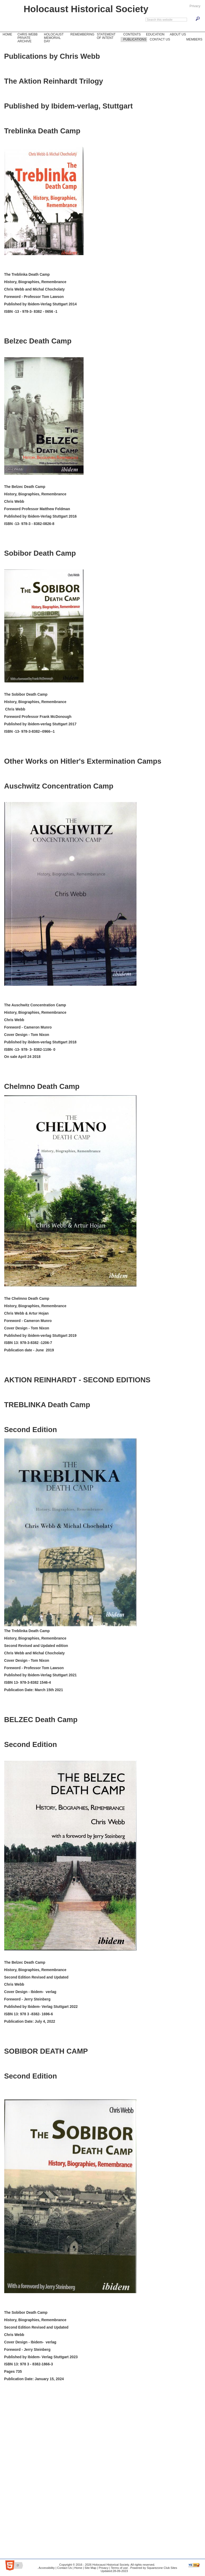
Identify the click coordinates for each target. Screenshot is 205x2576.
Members (194, 39)
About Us (176, 34)
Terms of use (119, 2567)
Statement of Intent (106, 36)
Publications (134, 39)
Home (6, 34)
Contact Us (158, 39)
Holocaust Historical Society (86, 9)
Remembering (82, 34)
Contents (132, 34)
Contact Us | (65, 2567)
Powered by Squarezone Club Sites (153, 2567)
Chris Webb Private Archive (27, 38)
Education (155, 34)
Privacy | (104, 2567)
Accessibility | (47, 2567)
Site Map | (91, 2567)
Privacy (195, 6)
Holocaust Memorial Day (52, 37)
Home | (79, 2567)
